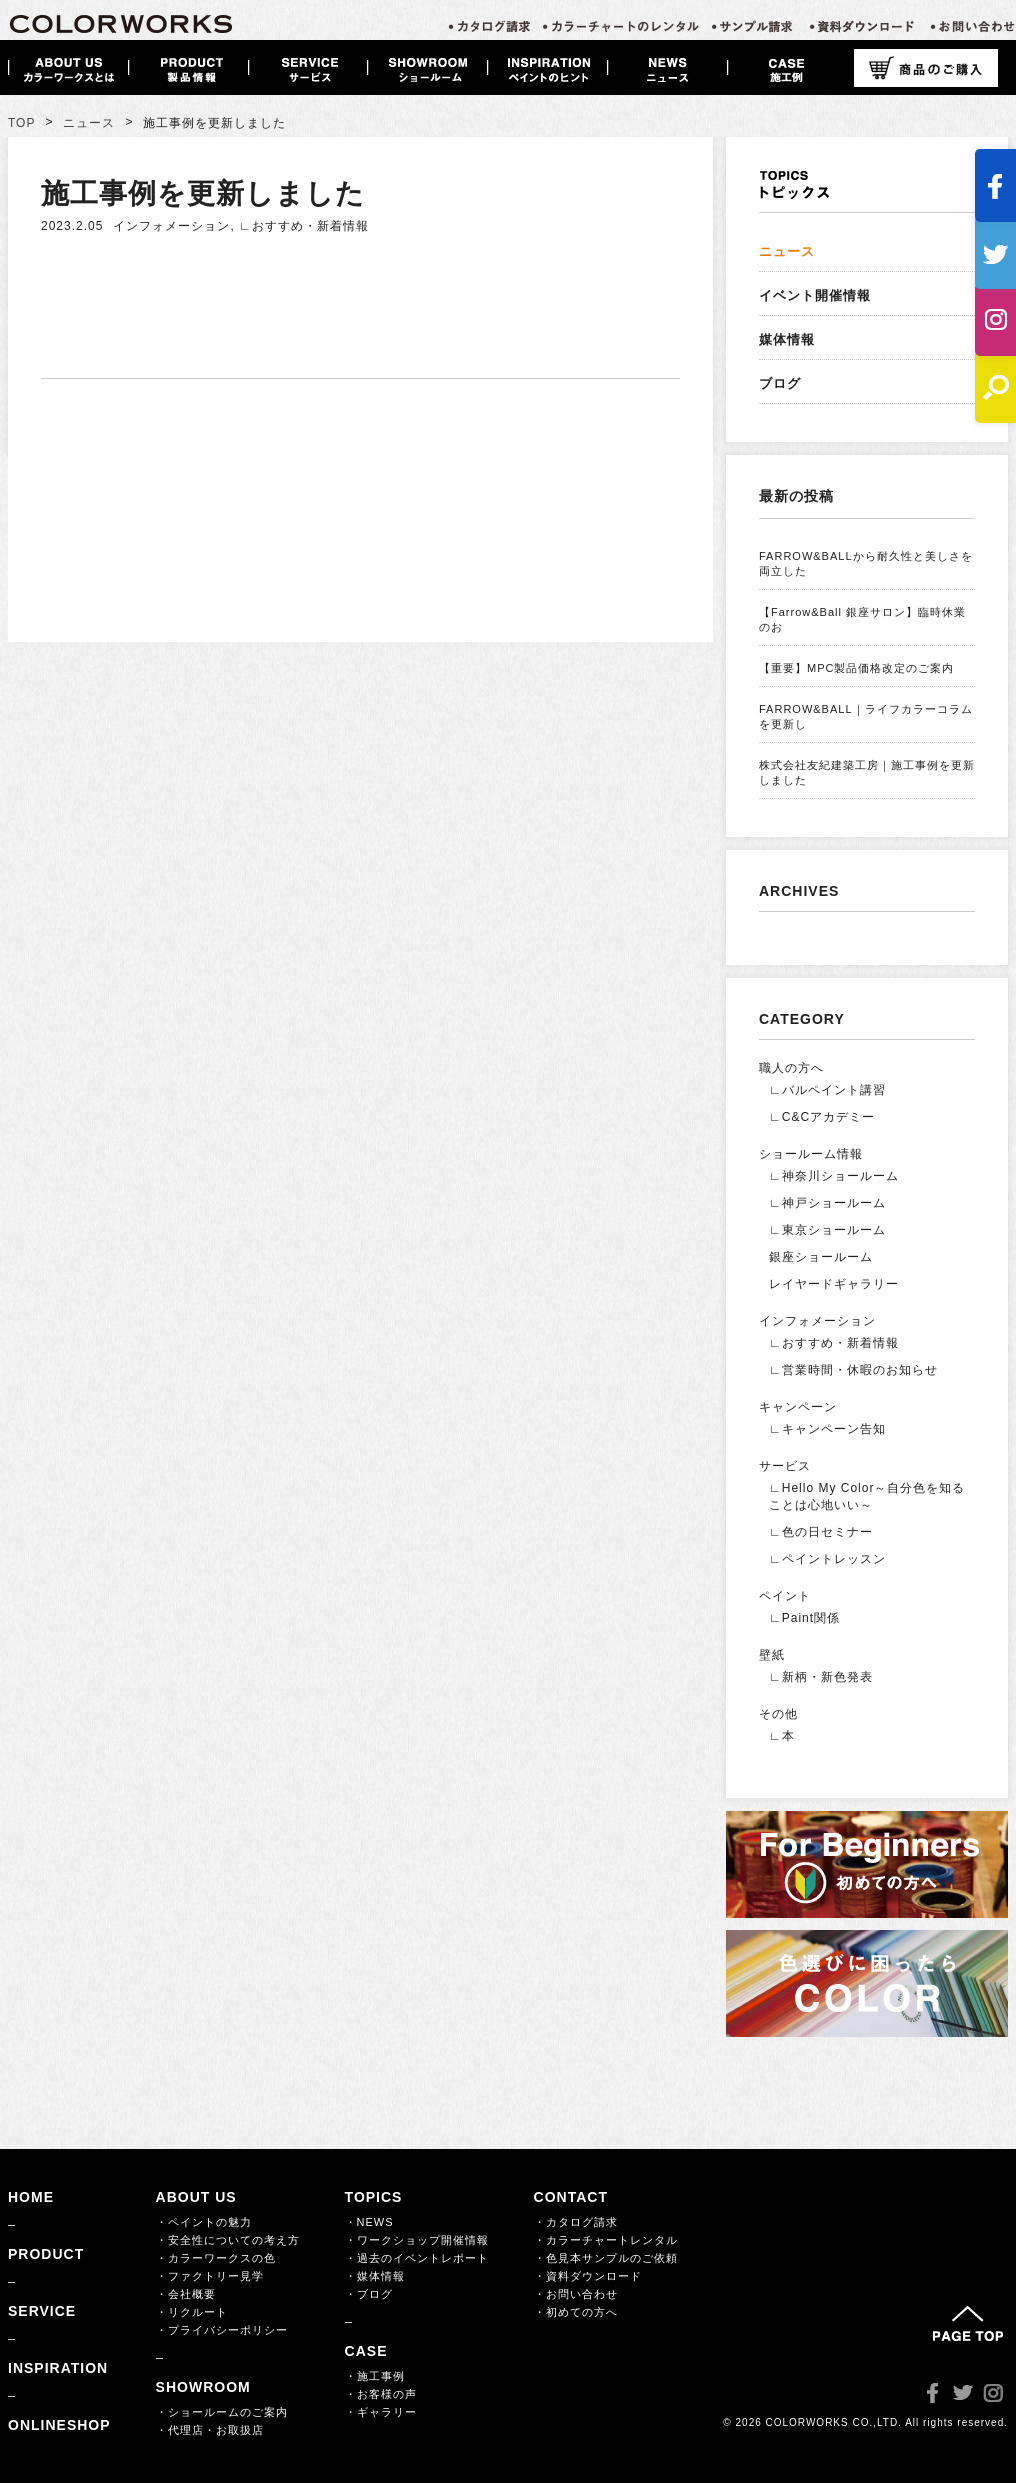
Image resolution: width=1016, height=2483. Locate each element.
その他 (778, 1714)
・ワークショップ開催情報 (417, 2240)
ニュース (89, 123)
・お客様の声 (381, 2394)
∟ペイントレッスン (827, 1559)
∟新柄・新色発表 (821, 1677)
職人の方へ (791, 1068)
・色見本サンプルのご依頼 (606, 2258)
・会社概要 (186, 2294)
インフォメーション (171, 226)
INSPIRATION (58, 2368)
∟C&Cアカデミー (822, 1117)
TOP (21, 123)
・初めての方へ (576, 2312)
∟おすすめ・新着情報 (304, 226)
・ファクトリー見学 (210, 2276)
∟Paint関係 (804, 1618)
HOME (31, 2197)
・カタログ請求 (576, 2222)
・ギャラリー (381, 2412)
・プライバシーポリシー (222, 2330)
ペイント (785, 1596)
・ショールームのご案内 (222, 2412)
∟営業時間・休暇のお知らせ (853, 1370)
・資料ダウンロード (588, 2276)
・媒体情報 (375, 2276)
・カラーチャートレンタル (606, 2240)
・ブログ (369, 2294)
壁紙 (772, 1655)
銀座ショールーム (821, 1257)
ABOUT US (196, 2197)
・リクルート (192, 2312)
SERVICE (42, 2311)
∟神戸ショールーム (827, 1203)
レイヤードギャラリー (834, 1284)
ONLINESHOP (59, 2425)
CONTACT (571, 2197)
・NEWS (369, 2222)
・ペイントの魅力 (204, 2222)
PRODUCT (46, 2254)
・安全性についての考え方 (228, 2240)
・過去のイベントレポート (417, 2258)
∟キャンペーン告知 (827, 1429)
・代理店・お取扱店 (210, 2430)
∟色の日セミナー (821, 1532)
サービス (785, 1466)
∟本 (782, 1736)
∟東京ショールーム (827, 1230)
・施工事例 (375, 2376)
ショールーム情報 (811, 1154)
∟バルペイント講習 (827, 1090)
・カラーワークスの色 (216, 2258)
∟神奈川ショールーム (834, 1176)
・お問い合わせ (576, 2294)
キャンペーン (798, 1407)
